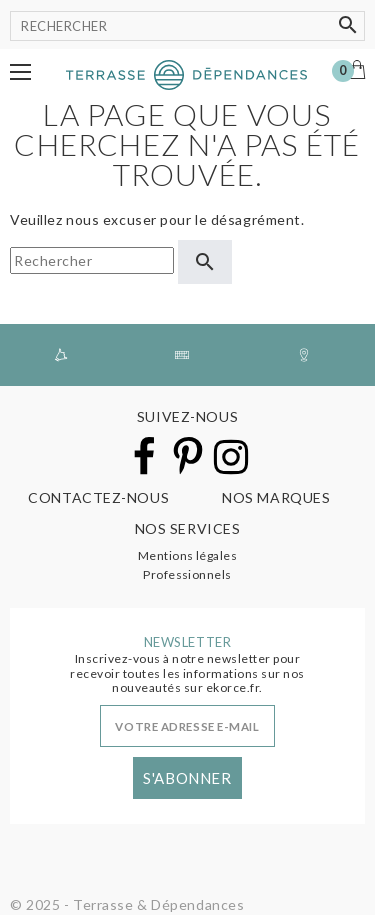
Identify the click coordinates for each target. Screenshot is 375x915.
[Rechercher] (187, 26)
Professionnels (187, 574)
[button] (20, 72)
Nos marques (276, 497)
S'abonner (187, 778)
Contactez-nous (98, 497)
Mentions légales (188, 555)
